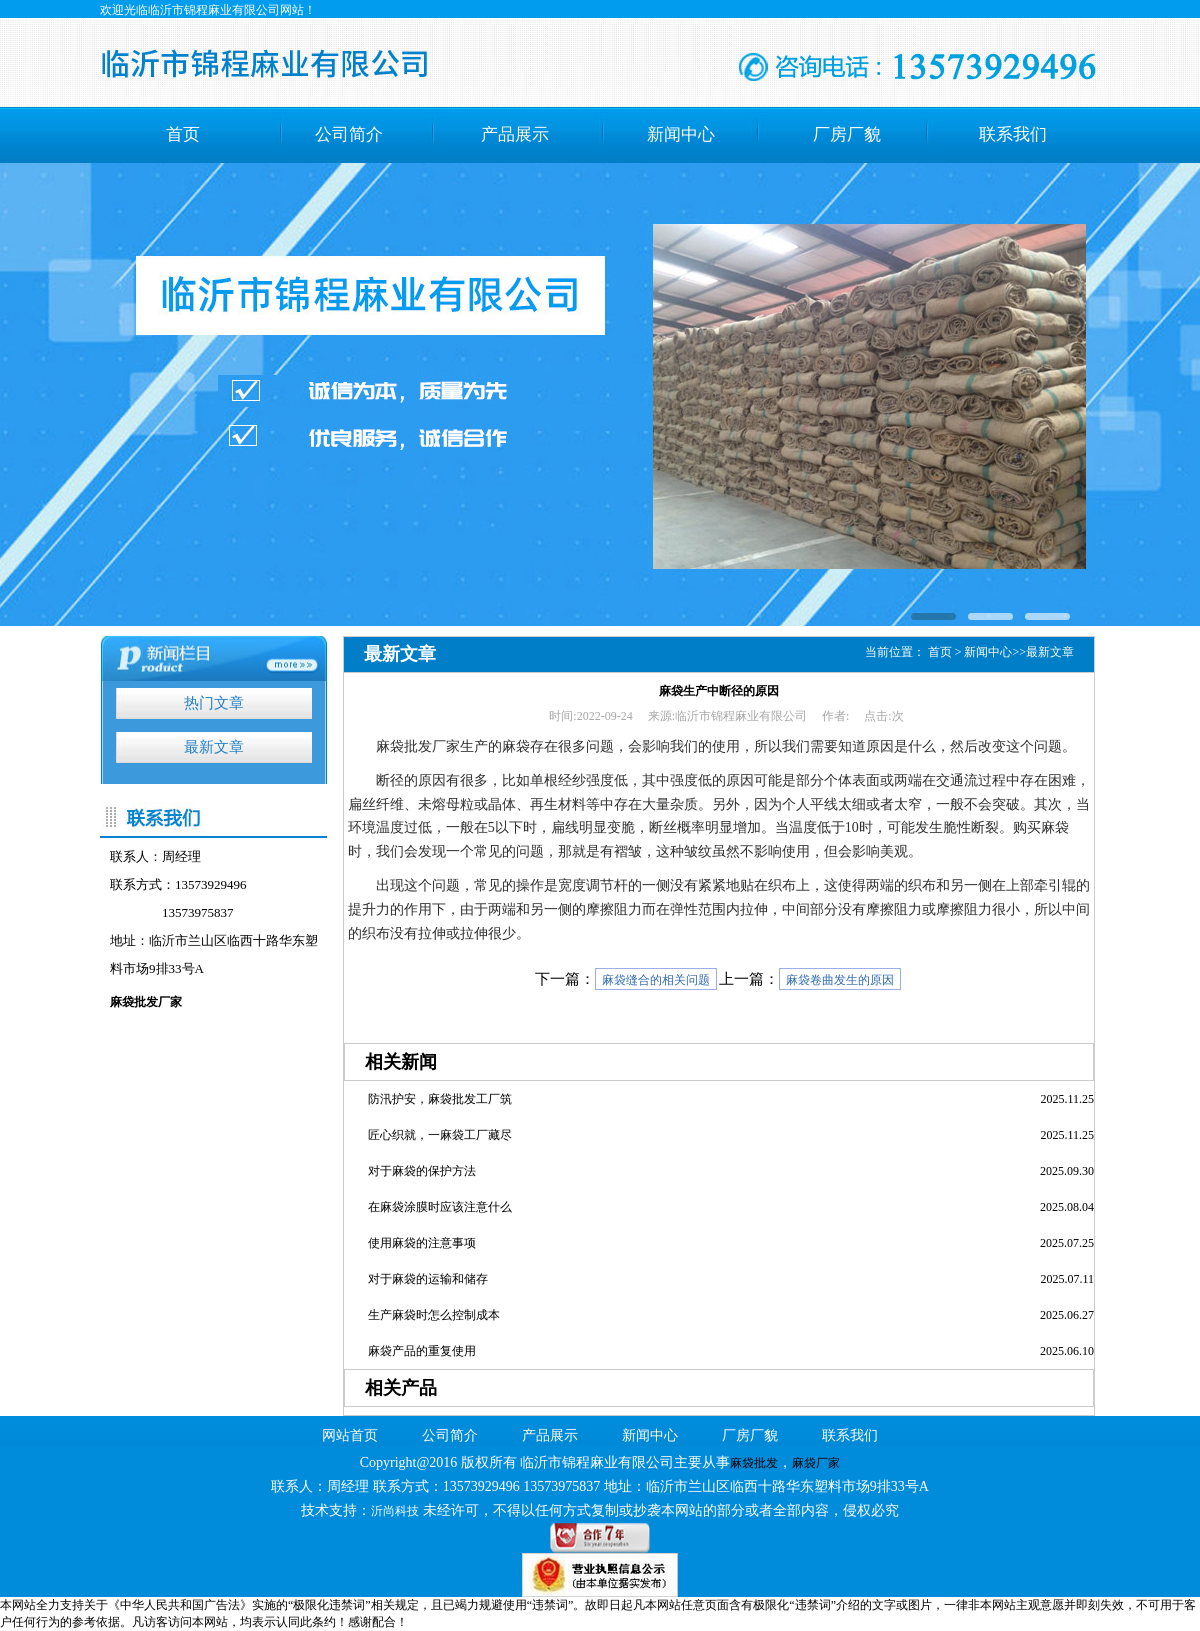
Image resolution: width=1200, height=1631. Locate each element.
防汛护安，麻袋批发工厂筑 (440, 1099)
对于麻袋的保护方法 (422, 1171)
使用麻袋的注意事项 (422, 1243)
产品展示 (515, 134)
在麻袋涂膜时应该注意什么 (440, 1207)
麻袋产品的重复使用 (422, 1351)
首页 (183, 134)
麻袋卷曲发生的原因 (840, 980)
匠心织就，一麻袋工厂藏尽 (440, 1135)
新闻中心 (681, 134)
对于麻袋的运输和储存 (428, 1279)
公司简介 (349, 134)
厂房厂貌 (847, 134)
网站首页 (350, 1435)
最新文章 (214, 747)
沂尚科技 (395, 1511)
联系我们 (1013, 134)
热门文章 (214, 703)
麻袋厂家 (816, 1463)
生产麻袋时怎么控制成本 (434, 1315)
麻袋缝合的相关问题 (656, 980)
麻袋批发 (754, 1463)
